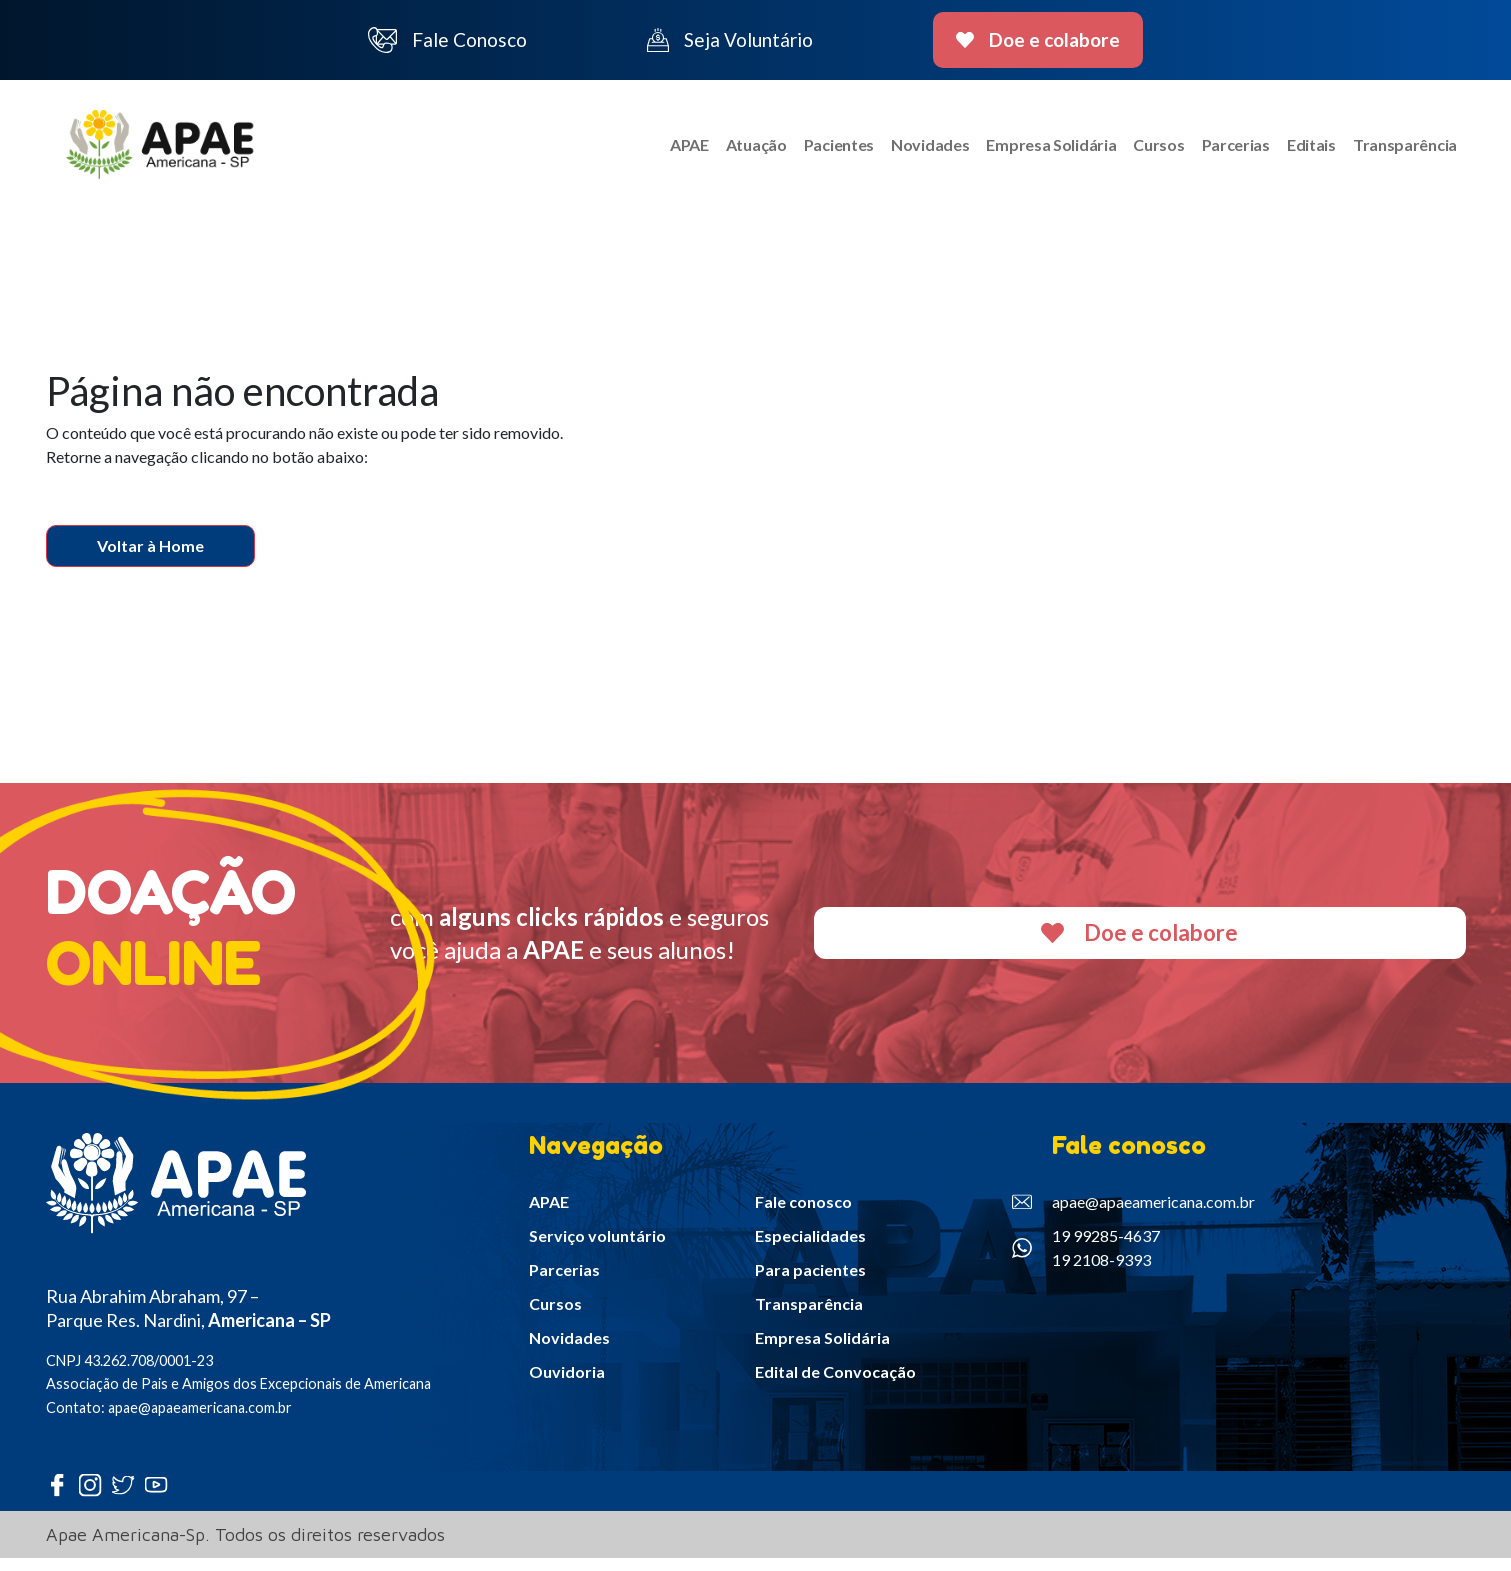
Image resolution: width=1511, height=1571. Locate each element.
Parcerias (1228, 150)
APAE (664, 150)
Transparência (1403, 150)
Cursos (1148, 150)
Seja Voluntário (729, 40)
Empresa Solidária (1038, 150)
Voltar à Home (150, 558)
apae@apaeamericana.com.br (1133, 1214)
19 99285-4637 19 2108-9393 (1086, 1259)
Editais (1306, 150)
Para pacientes (810, 1281)
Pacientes (819, 150)
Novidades (914, 150)
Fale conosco (803, 1213)
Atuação (734, 150)
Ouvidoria (567, 1383)
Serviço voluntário (597, 1247)
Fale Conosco (448, 40)
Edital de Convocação (835, 1383)
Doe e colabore (1038, 39)
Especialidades (810, 1247)
